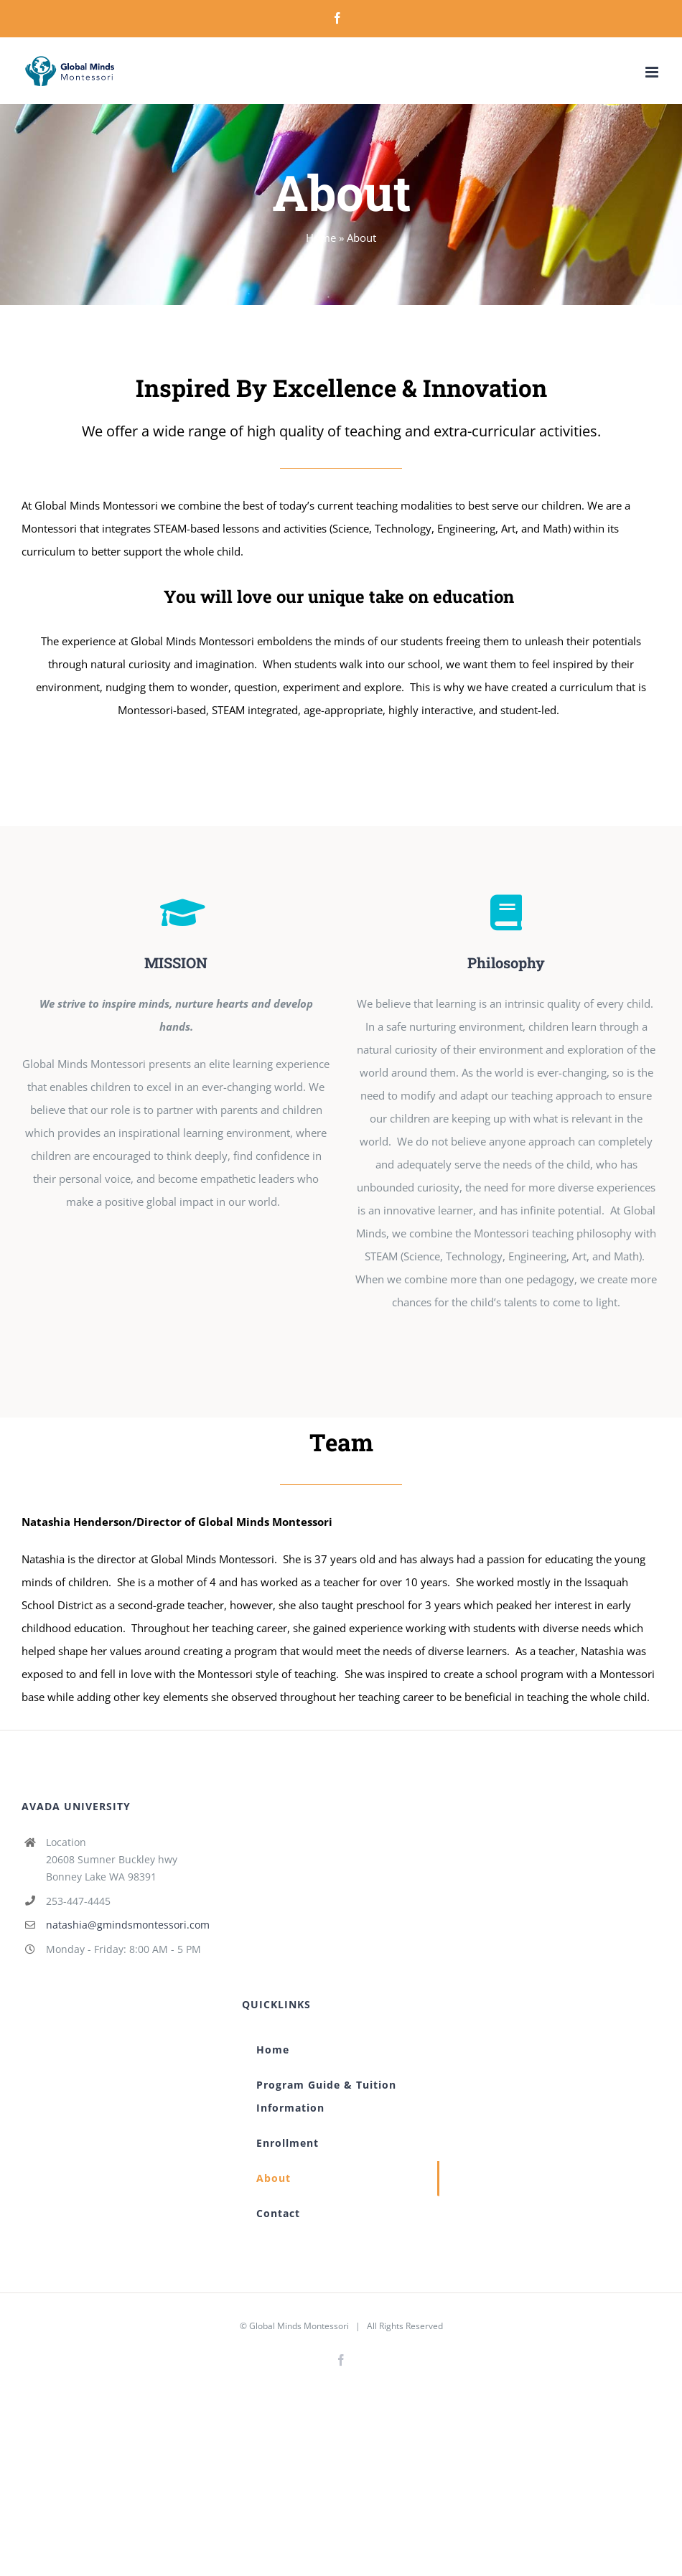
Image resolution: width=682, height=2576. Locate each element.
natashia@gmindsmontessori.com (128, 1924)
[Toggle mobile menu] (652, 72)
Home (321, 237)
